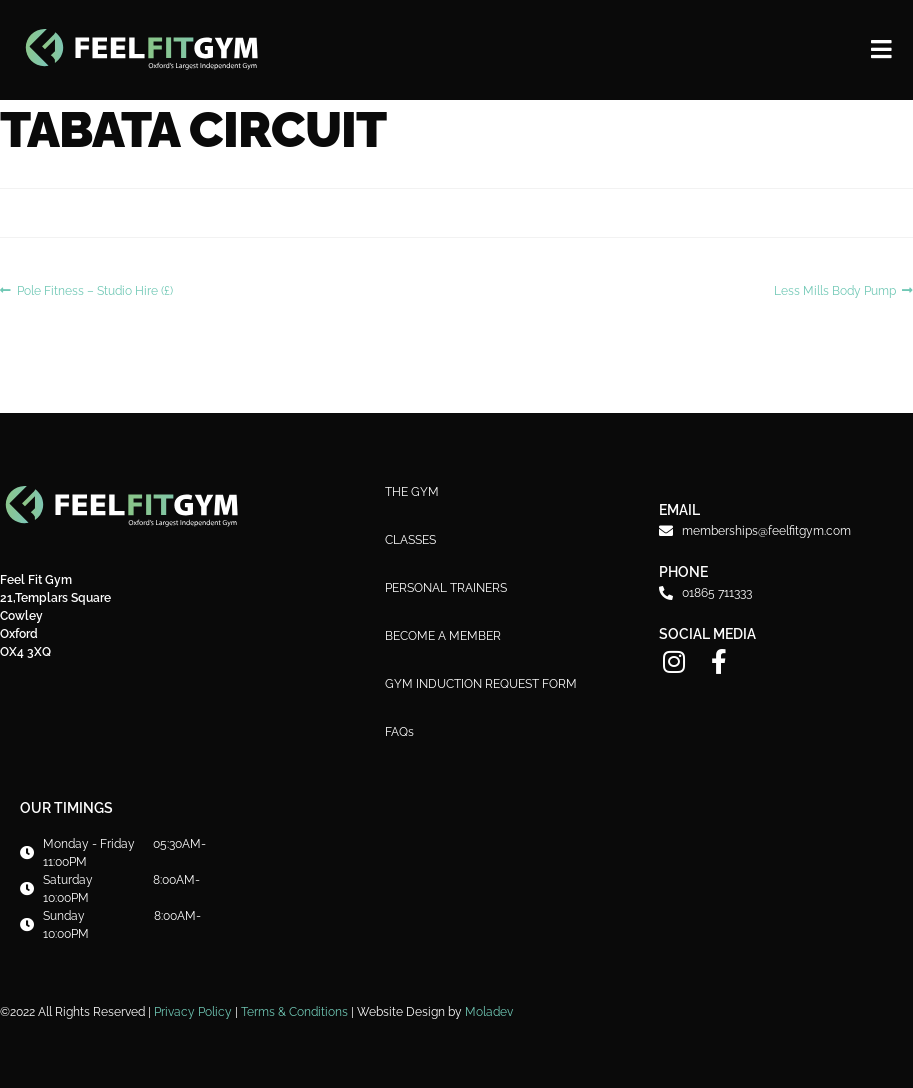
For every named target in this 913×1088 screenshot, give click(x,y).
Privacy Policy (193, 1012)
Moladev (489, 1012)
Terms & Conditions (294, 1012)
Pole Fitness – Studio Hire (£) (94, 290)
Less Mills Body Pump (835, 290)
